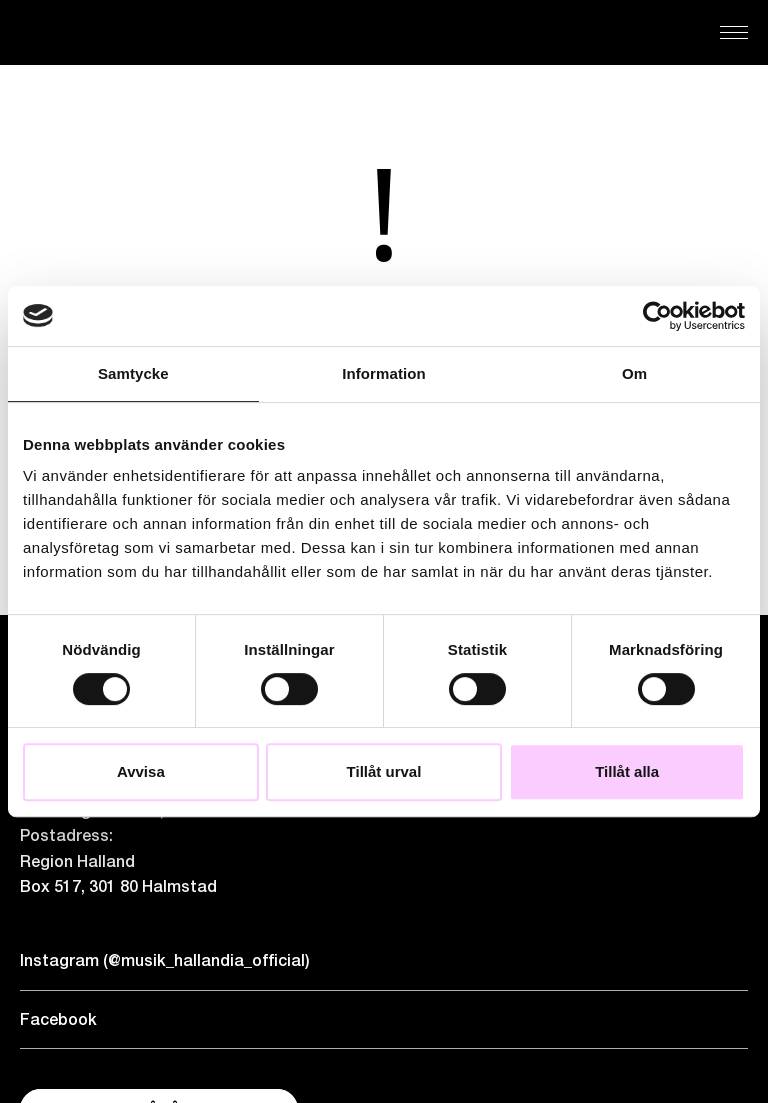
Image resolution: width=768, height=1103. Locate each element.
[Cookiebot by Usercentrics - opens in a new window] (657, 316)
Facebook (58, 1019)
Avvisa (141, 771)
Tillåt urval (384, 771)
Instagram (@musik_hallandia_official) (165, 960)
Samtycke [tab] (133, 373)
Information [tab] (384, 373)
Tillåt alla (627, 771)
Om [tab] (634, 373)
